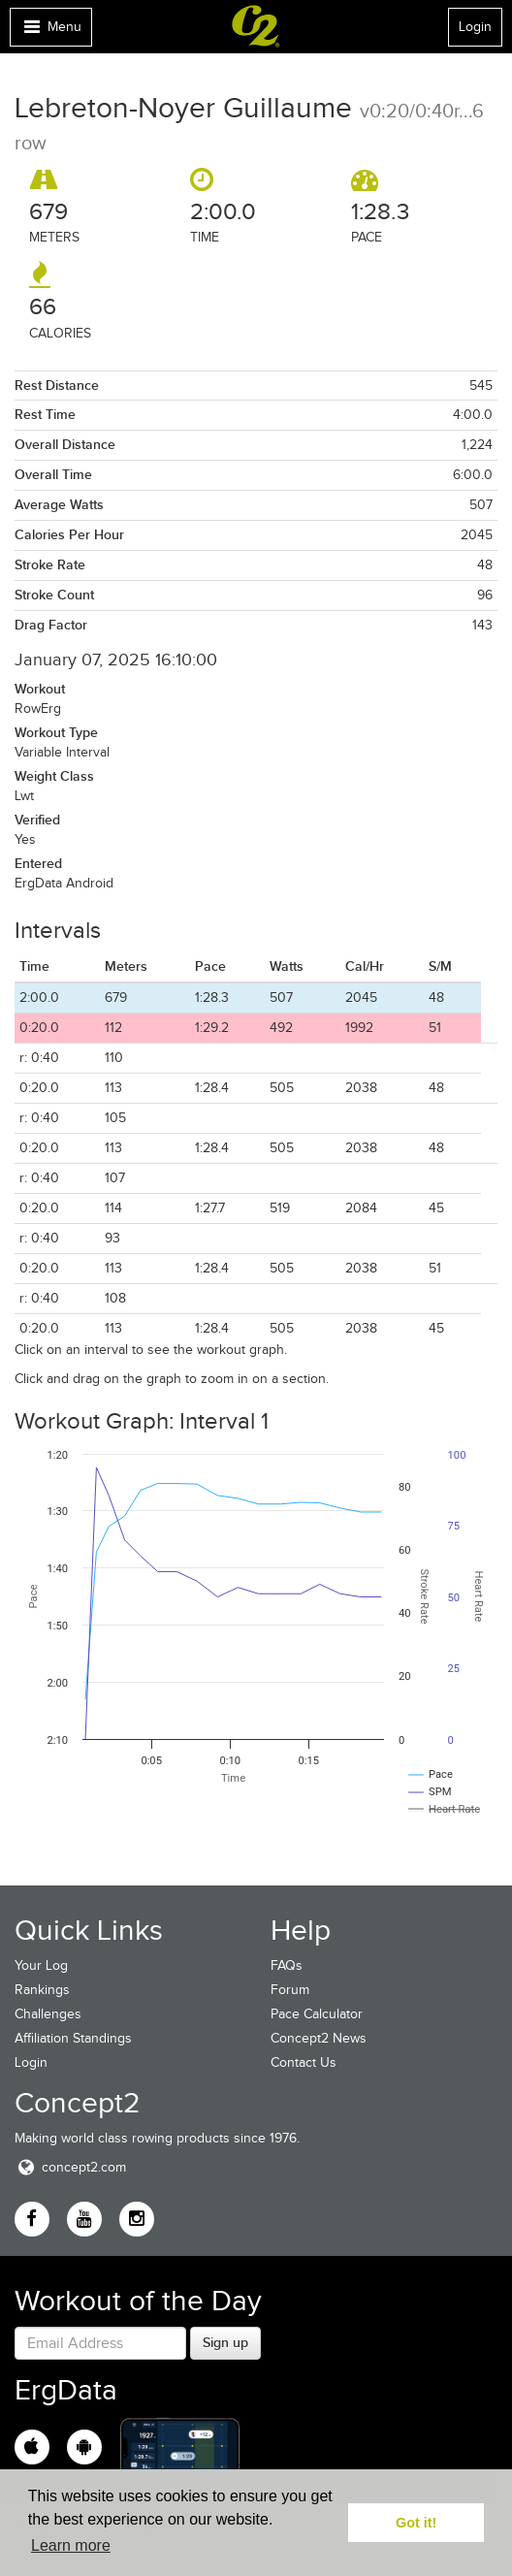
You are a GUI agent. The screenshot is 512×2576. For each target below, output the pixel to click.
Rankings (42, 1989)
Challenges (48, 2014)
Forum (290, 1989)
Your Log (41, 1965)
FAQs (287, 1965)
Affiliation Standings (73, 2038)
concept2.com (70, 2167)
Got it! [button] (416, 2522)
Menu (50, 31)
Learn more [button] (71, 2545)
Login (475, 26)
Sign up (225, 2342)
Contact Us (303, 2062)
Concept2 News (319, 2038)
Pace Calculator (317, 2014)
